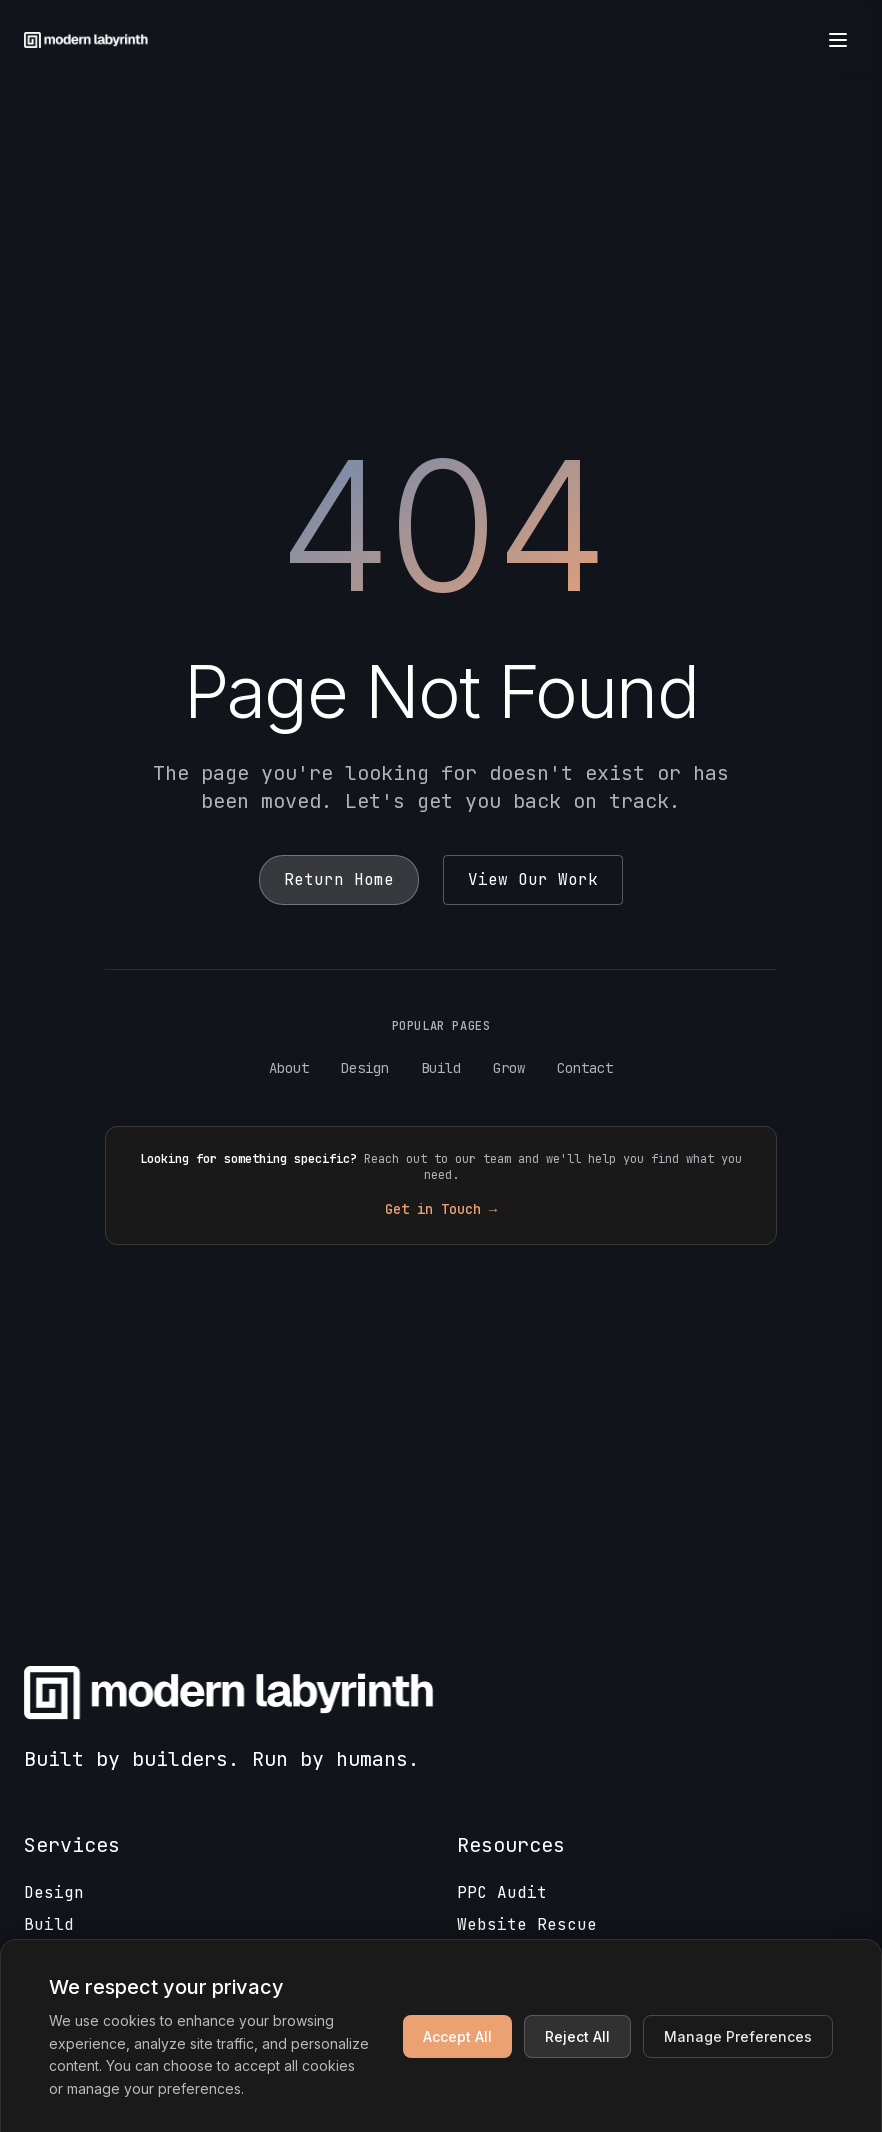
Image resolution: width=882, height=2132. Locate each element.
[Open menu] (838, 40)
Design (365, 1068)
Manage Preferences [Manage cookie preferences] (738, 2036)
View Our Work (533, 879)
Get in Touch (441, 1209)
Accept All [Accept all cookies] (457, 2036)
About (289, 1068)
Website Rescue (527, 1924)
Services (72, 1845)
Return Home (339, 879)
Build (441, 1068)
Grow (509, 1068)
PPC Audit (502, 1892)
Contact (585, 1068)
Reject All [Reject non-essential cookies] (577, 2036)
